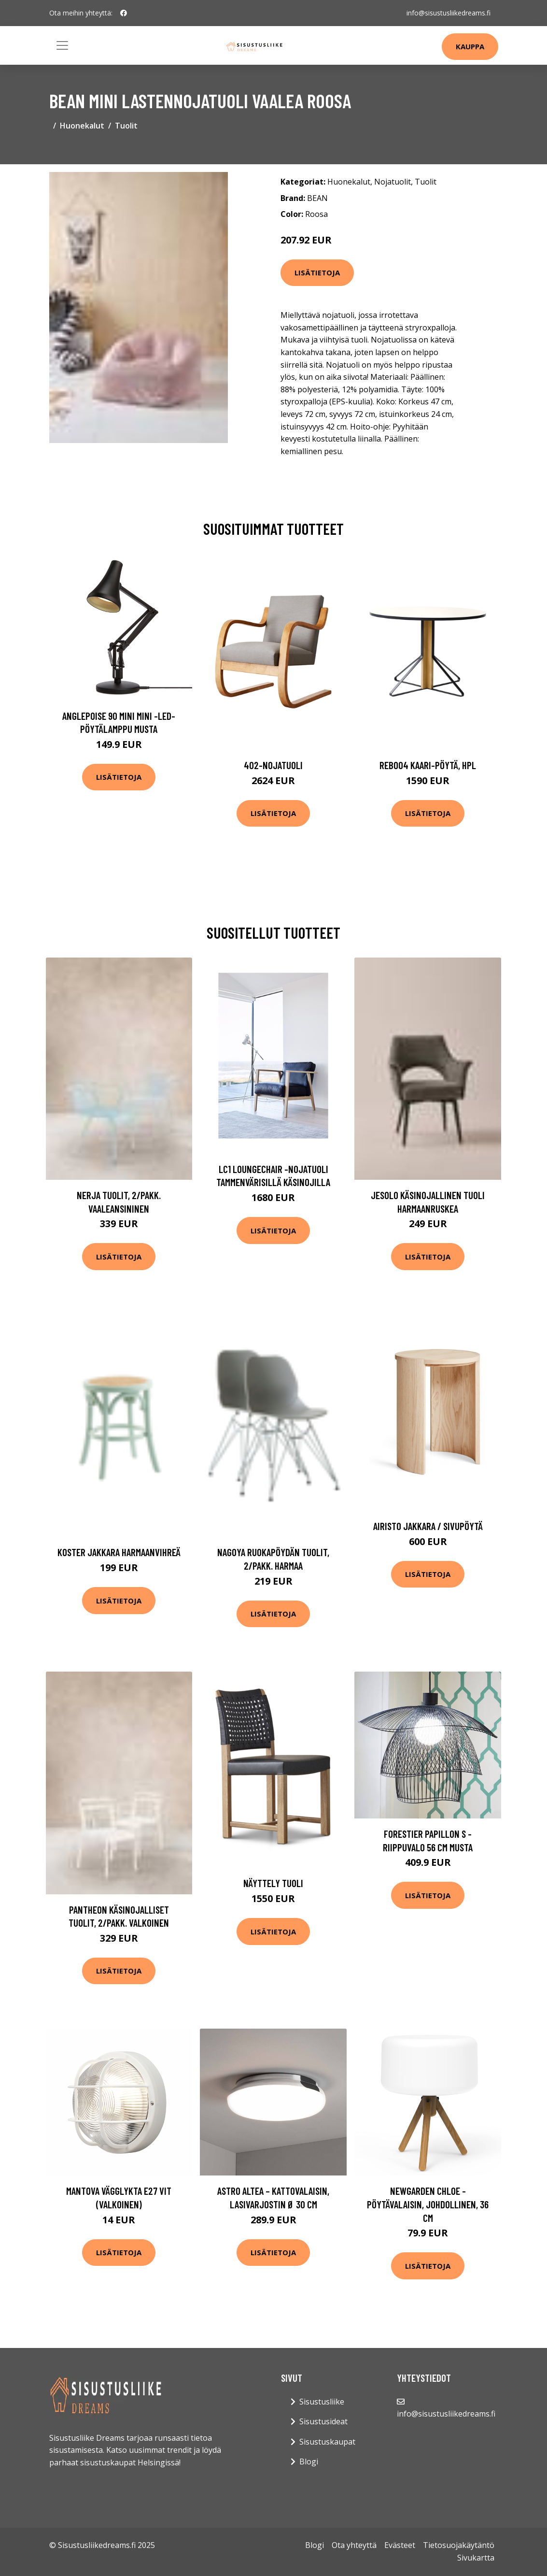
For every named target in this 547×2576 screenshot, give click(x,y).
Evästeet (399, 2545)
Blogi (308, 2461)
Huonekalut (82, 125)
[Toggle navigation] (62, 45)
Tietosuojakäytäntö (458, 2545)
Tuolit (126, 125)
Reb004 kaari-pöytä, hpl (427, 765)
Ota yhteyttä (354, 2545)
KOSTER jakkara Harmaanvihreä (119, 1552)
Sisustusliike (321, 2401)
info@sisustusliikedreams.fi (449, 12)
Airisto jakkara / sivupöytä (428, 1526)
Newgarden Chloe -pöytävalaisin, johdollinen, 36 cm (428, 2204)
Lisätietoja (317, 272)
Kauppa (470, 46)
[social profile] (123, 13)
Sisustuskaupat (327, 2441)
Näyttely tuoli (273, 1883)
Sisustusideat (323, 2421)
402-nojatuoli (273, 765)
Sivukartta (475, 2557)
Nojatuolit (392, 181)
